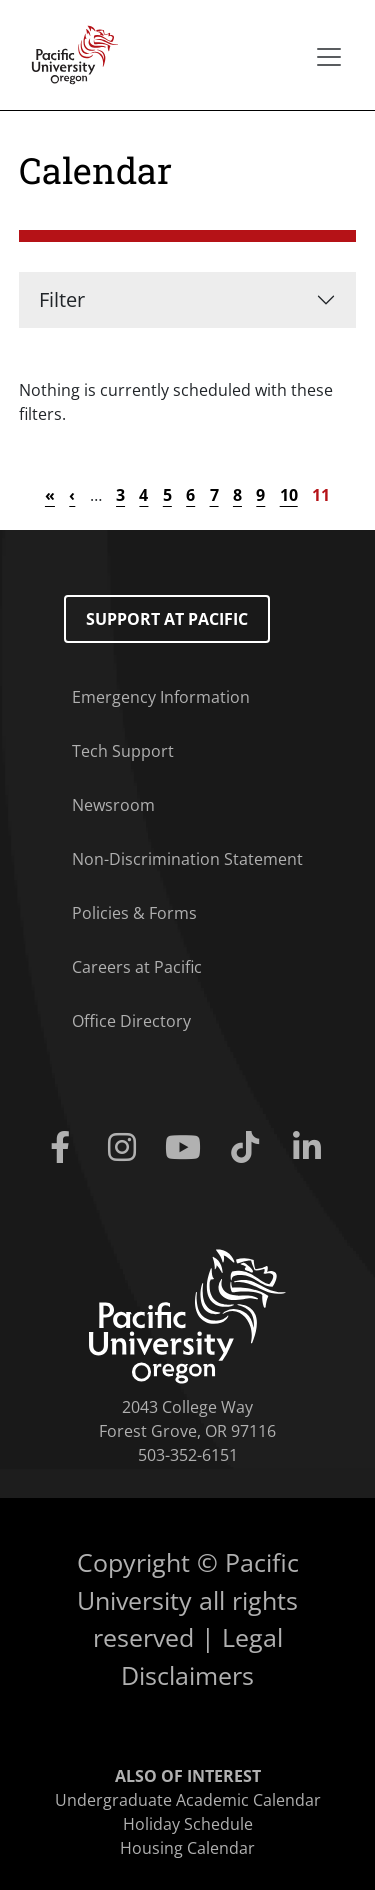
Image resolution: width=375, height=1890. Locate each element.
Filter (62, 299)
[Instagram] (126, 1148)
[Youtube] (188, 1148)
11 (321, 495)
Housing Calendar (187, 1848)
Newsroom (113, 805)
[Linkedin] (311, 1148)
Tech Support (123, 751)
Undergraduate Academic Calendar (188, 1800)
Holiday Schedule (188, 1824)
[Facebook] (65, 1148)
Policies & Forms (134, 913)
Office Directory (131, 1021)
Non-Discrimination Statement (187, 859)
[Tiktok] (249, 1148)
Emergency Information (161, 697)
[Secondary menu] (329, 57)
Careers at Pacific (137, 967)
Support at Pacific (167, 619)
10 (289, 495)
